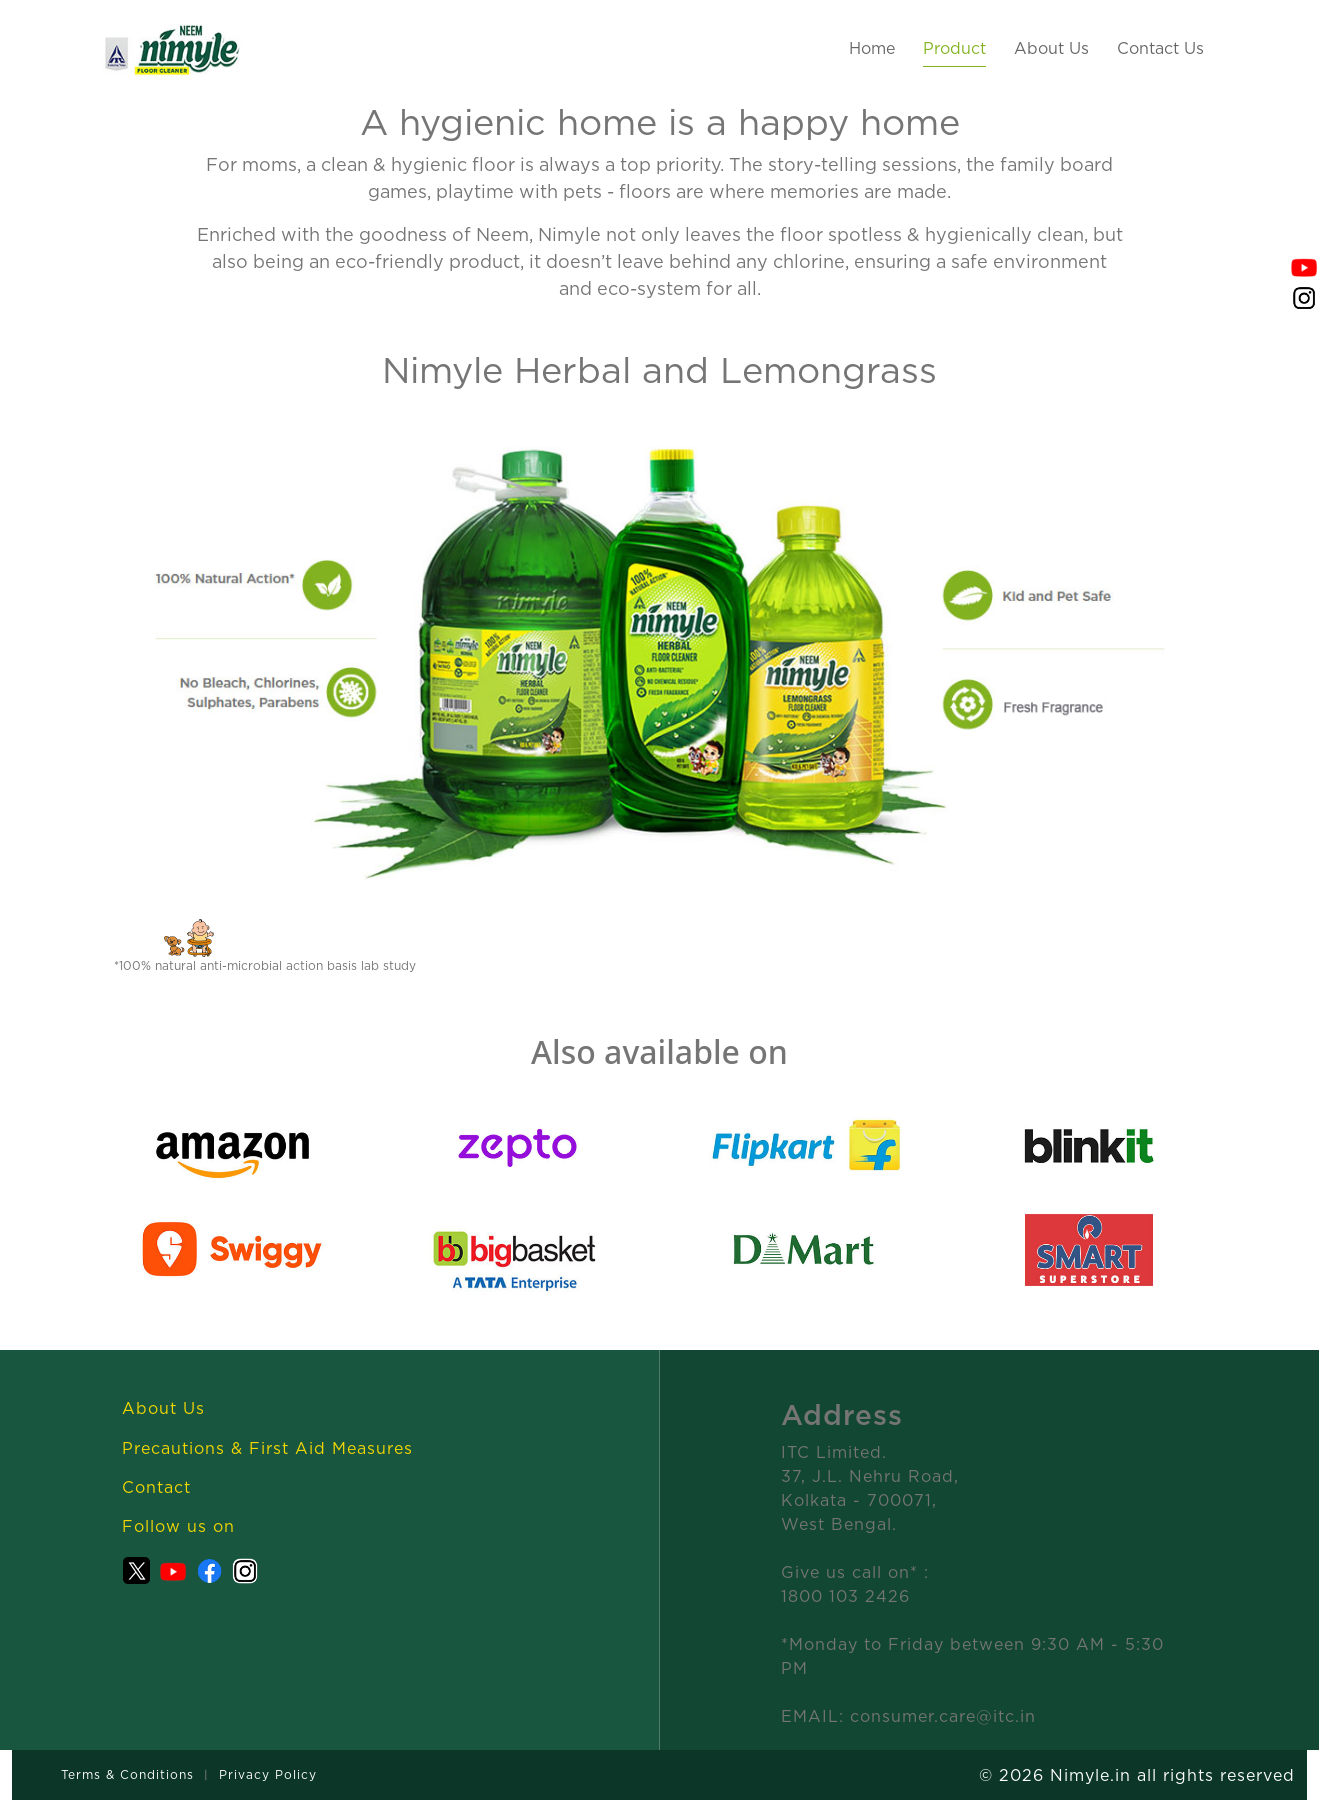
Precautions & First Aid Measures (267, 1448)
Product (954, 48)
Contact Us (1160, 48)
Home (872, 48)
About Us (1051, 48)
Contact (156, 1487)
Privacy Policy (268, 1774)
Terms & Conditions (127, 1774)
